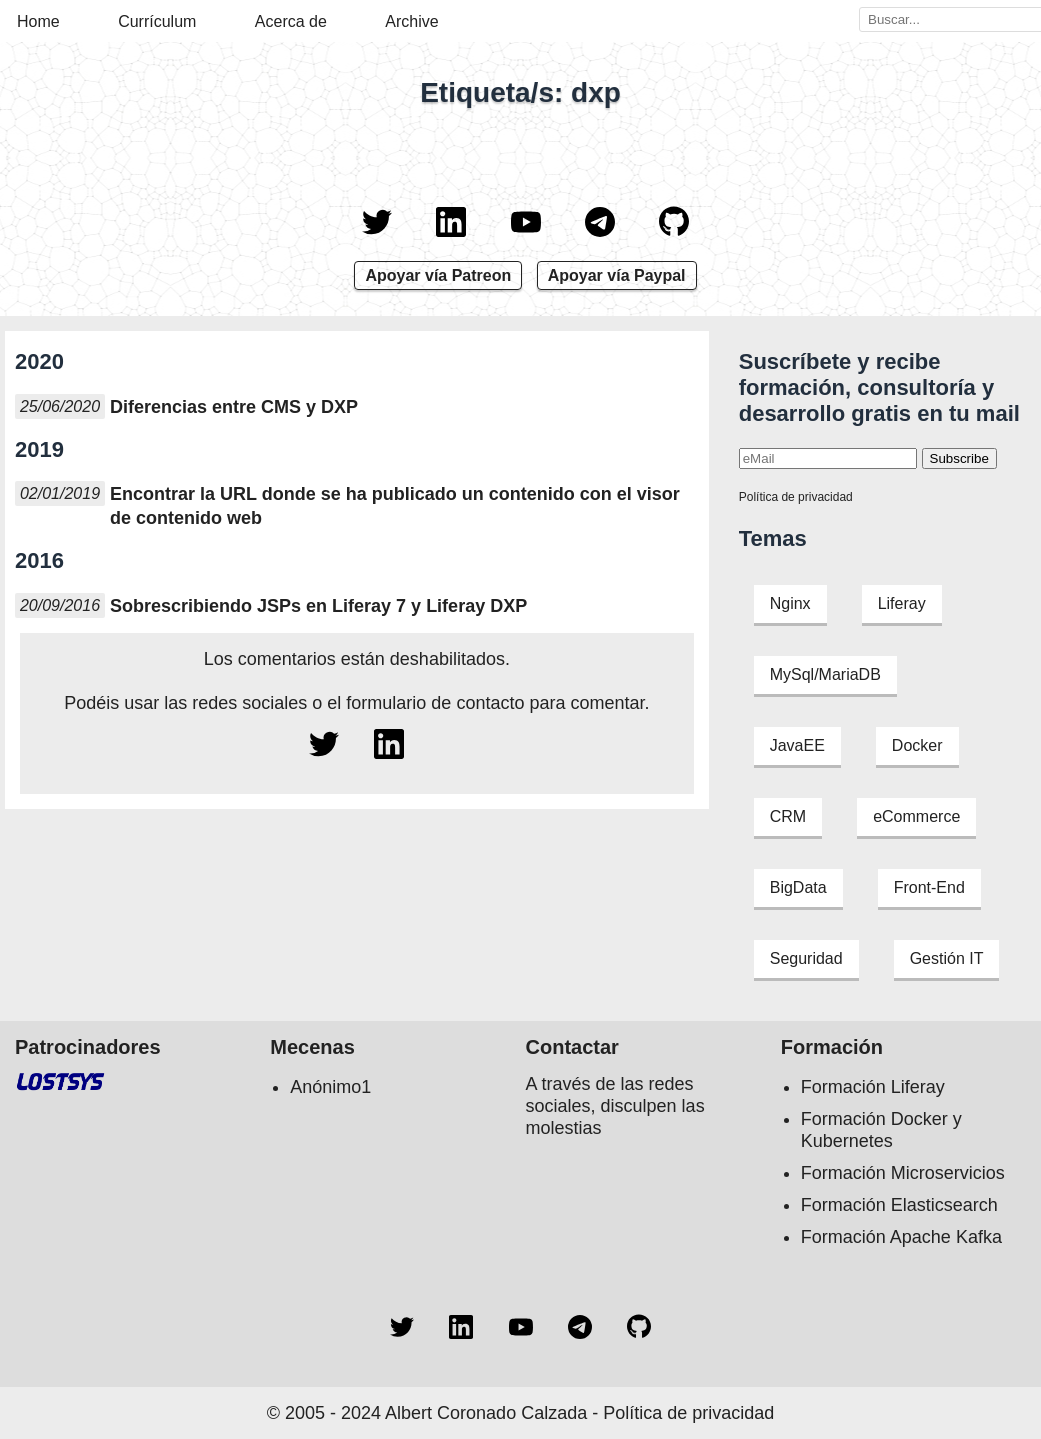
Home (38, 21)
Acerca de (291, 21)
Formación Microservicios (903, 1173)
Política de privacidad (796, 497)
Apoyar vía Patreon (438, 275)
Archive (411, 21)
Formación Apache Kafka (901, 1237)
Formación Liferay (873, 1087)
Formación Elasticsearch (899, 1205)
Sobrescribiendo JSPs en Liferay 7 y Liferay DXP (318, 606)
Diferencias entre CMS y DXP (234, 407)
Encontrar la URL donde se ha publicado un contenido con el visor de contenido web (395, 506)
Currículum (157, 21)
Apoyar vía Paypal (617, 275)
